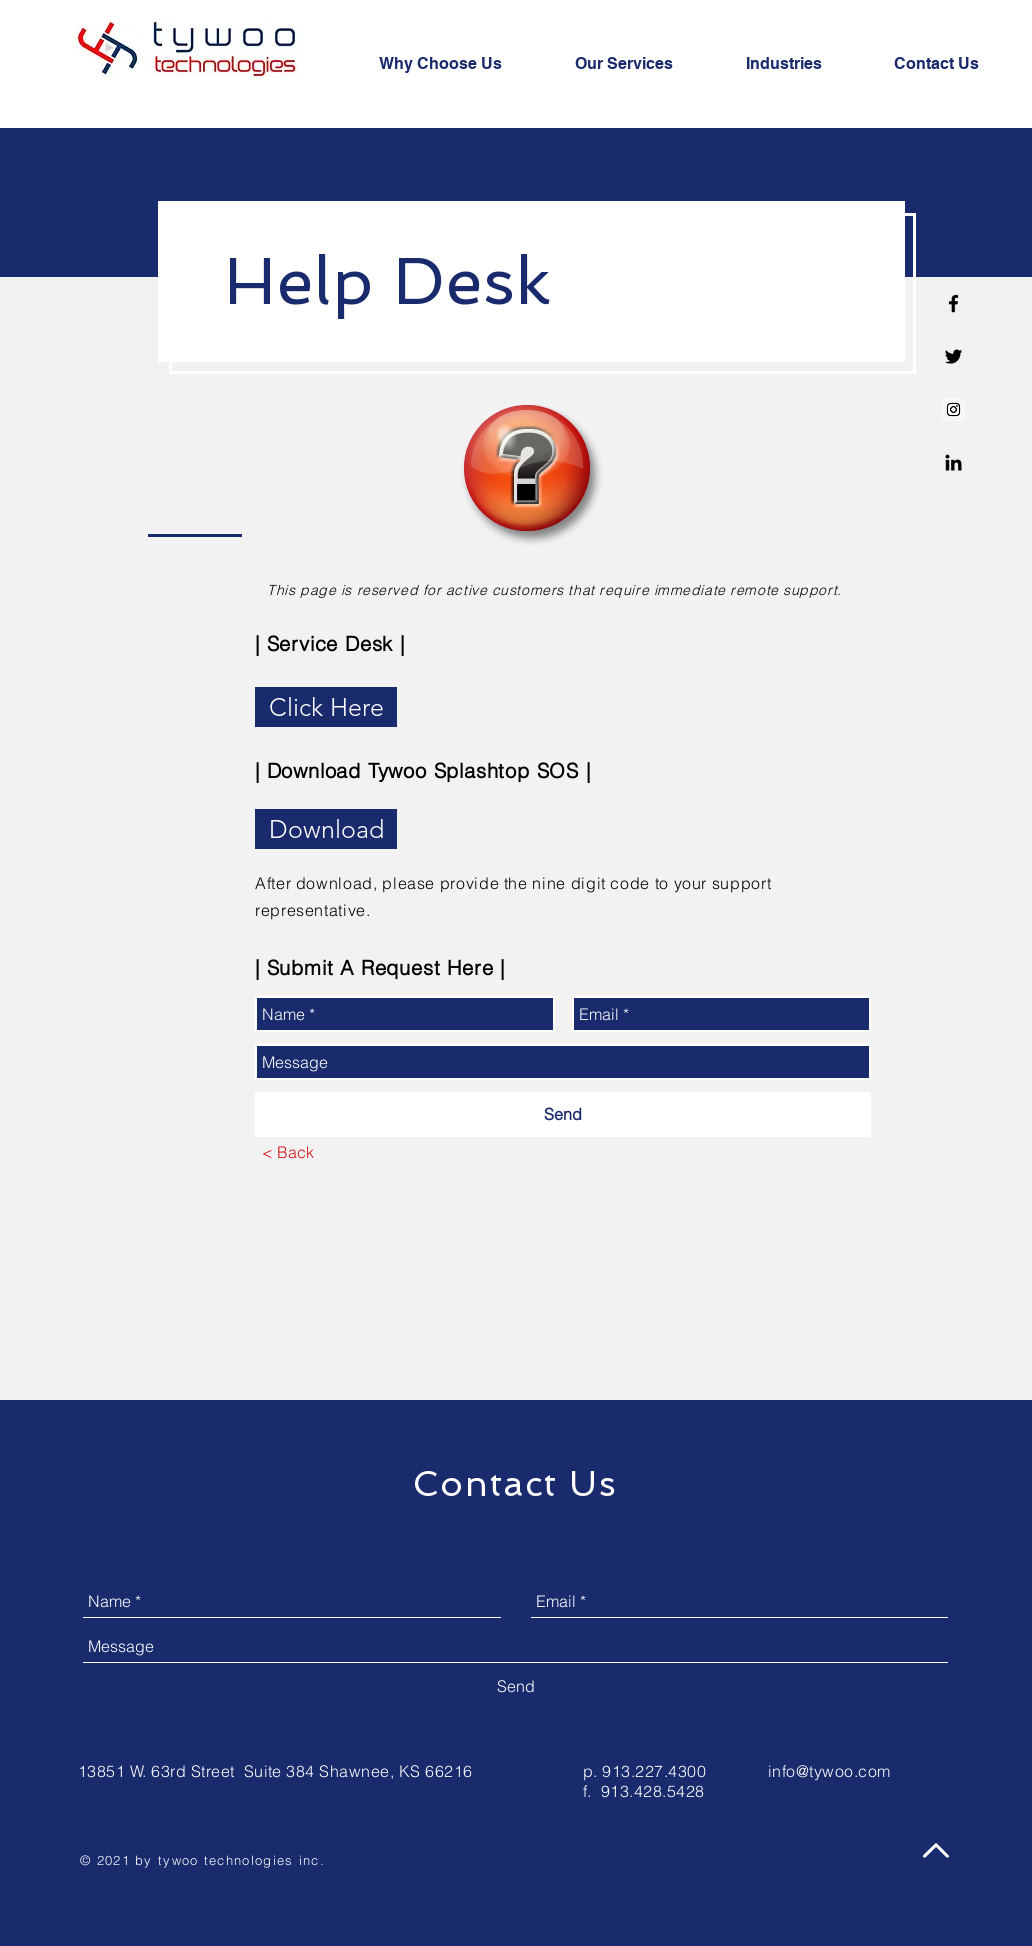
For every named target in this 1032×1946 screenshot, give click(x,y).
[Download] (326, 829)
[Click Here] (326, 707)
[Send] (563, 1114)
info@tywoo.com (829, 1771)
